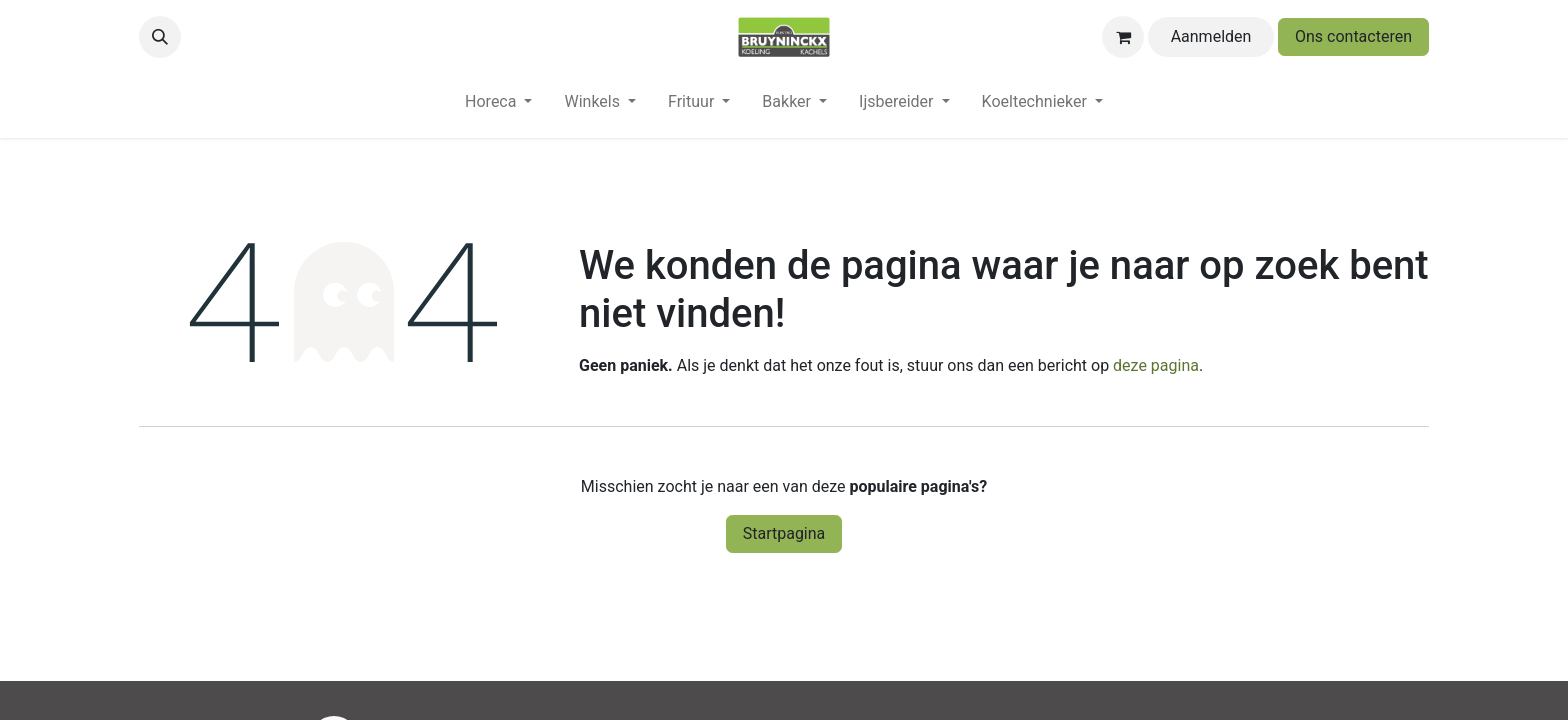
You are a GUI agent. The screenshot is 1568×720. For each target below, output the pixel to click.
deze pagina (1156, 365)
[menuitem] (498, 106)
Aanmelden (1211, 36)
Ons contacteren (1353, 36)
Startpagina (784, 533)
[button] (160, 37)
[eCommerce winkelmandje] (1123, 37)
